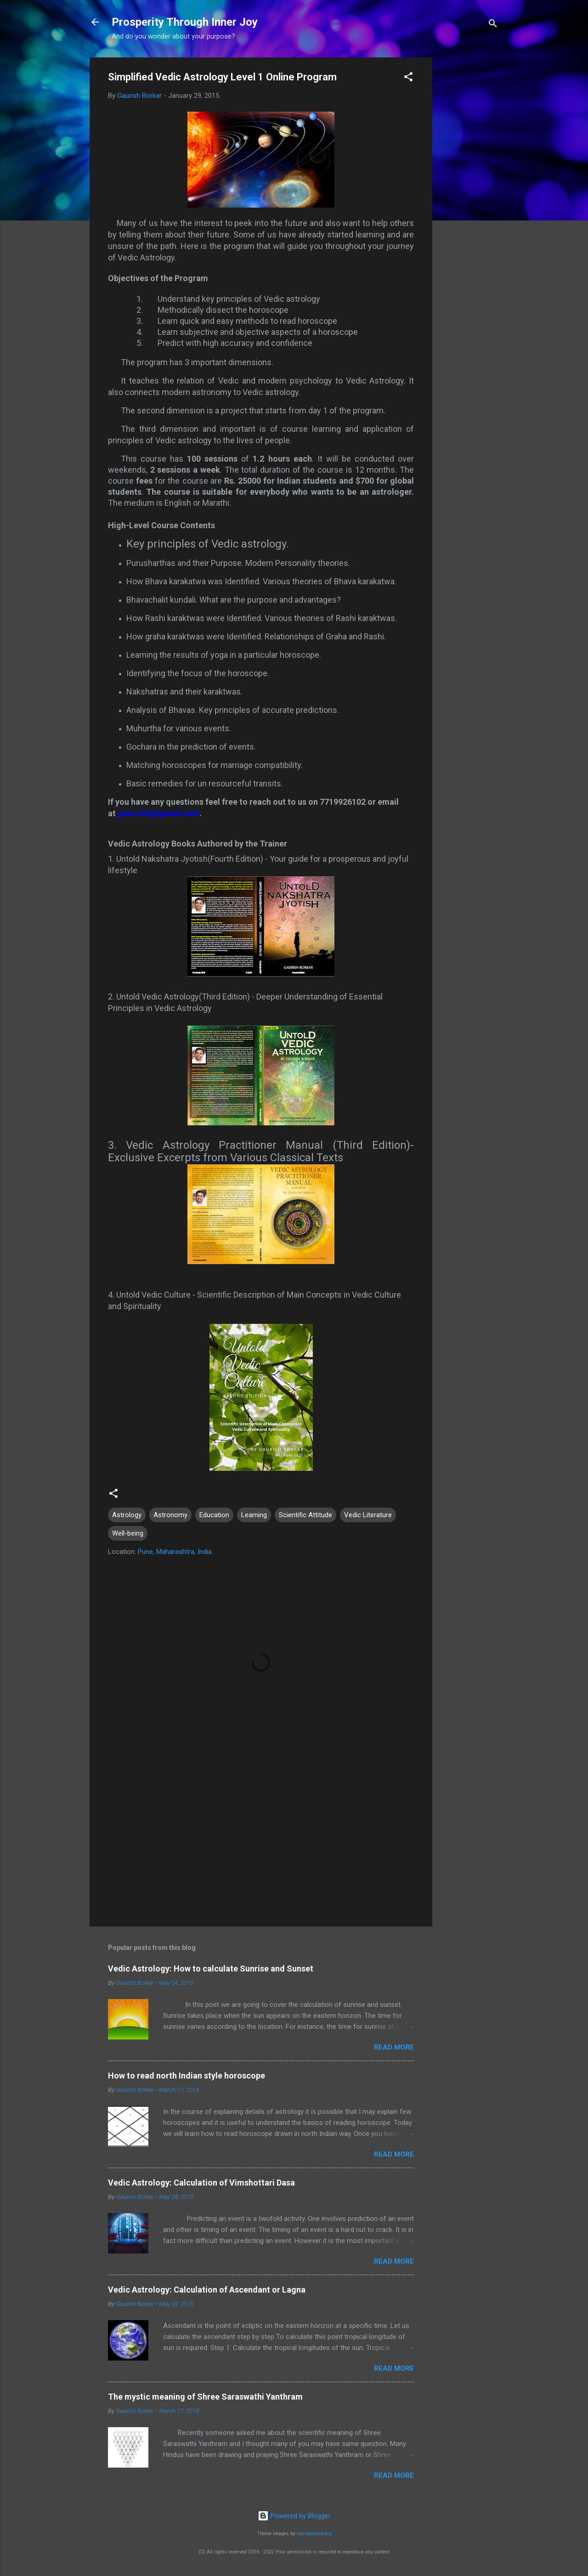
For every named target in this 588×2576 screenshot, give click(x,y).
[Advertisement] (469, 195)
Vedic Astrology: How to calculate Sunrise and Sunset (210, 1968)
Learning (254, 1515)
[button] (408, 78)
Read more (394, 2047)
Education (214, 1515)
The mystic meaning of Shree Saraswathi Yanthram (205, 2396)
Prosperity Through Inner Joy (185, 22)
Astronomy (170, 1515)
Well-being (127, 1533)
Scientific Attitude (305, 1515)
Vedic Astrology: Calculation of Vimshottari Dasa (201, 2182)
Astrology (126, 1515)
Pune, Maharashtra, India (175, 1552)
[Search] (492, 25)
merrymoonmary (314, 2533)
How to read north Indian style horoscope (186, 2075)
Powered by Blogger (294, 2516)
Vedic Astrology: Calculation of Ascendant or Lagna (206, 2289)
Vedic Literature (368, 1515)
